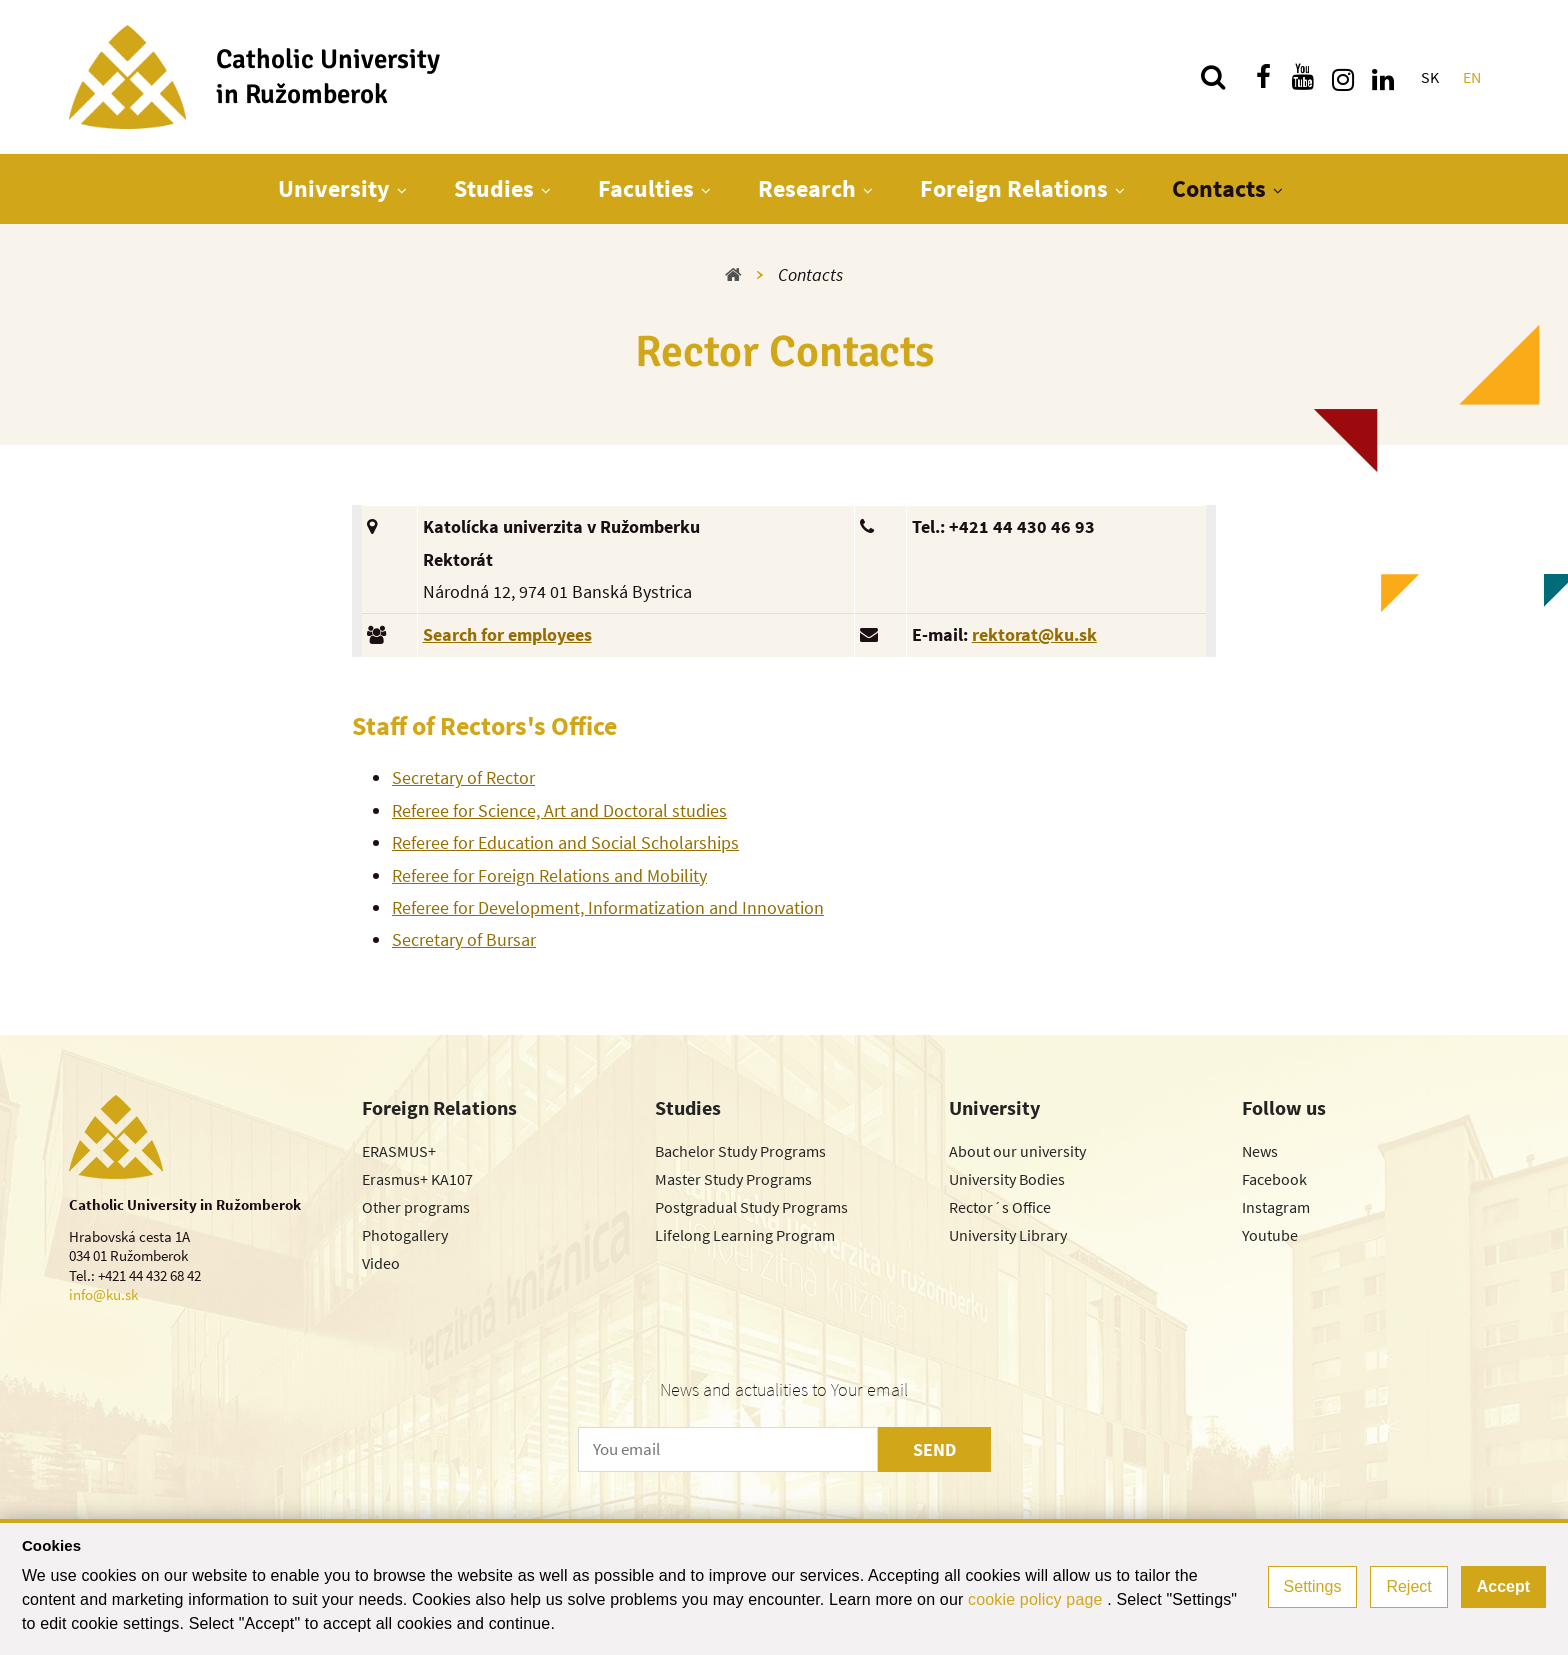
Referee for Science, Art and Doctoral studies (559, 810)
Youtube (1270, 1235)
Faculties (646, 188)
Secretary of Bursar (464, 939)
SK (1430, 77)
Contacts (1219, 188)
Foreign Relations (1014, 188)
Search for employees (507, 634)
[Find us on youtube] (1303, 77)
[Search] (1213, 77)
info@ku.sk (103, 1294)
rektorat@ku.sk (1034, 634)
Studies (494, 188)
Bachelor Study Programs (740, 1151)
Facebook (1274, 1179)
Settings (1313, 1586)
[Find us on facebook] (1263, 77)
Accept (1503, 1586)
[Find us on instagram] (1343, 77)
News (1260, 1151)
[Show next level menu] (402, 190)
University (334, 188)
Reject (1408, 1586)
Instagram (1276, 1207)
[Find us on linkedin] (1383, 77)
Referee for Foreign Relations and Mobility (549, 875)
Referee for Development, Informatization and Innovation (608, 907)
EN (1472, 77)
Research (807, 188)
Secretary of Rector (463, 777)
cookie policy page (1037, 1599)
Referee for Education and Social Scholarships (565, 842)
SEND (934, 1449)
